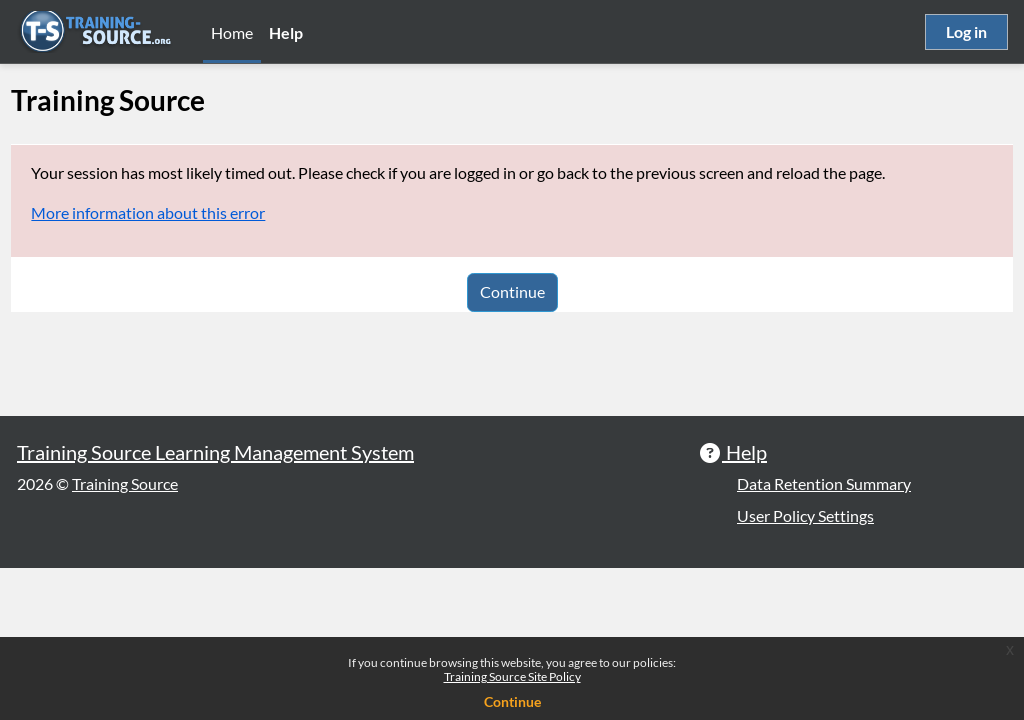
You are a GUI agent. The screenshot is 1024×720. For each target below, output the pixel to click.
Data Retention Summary (824, 635)
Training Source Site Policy (512, 676)
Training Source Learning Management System (215, 604)
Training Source (125, 635)
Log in (966, 31)
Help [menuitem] (286, 32)
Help (744, 604)
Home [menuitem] (232, 32)
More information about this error (193, 212)
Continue (512, 291)
